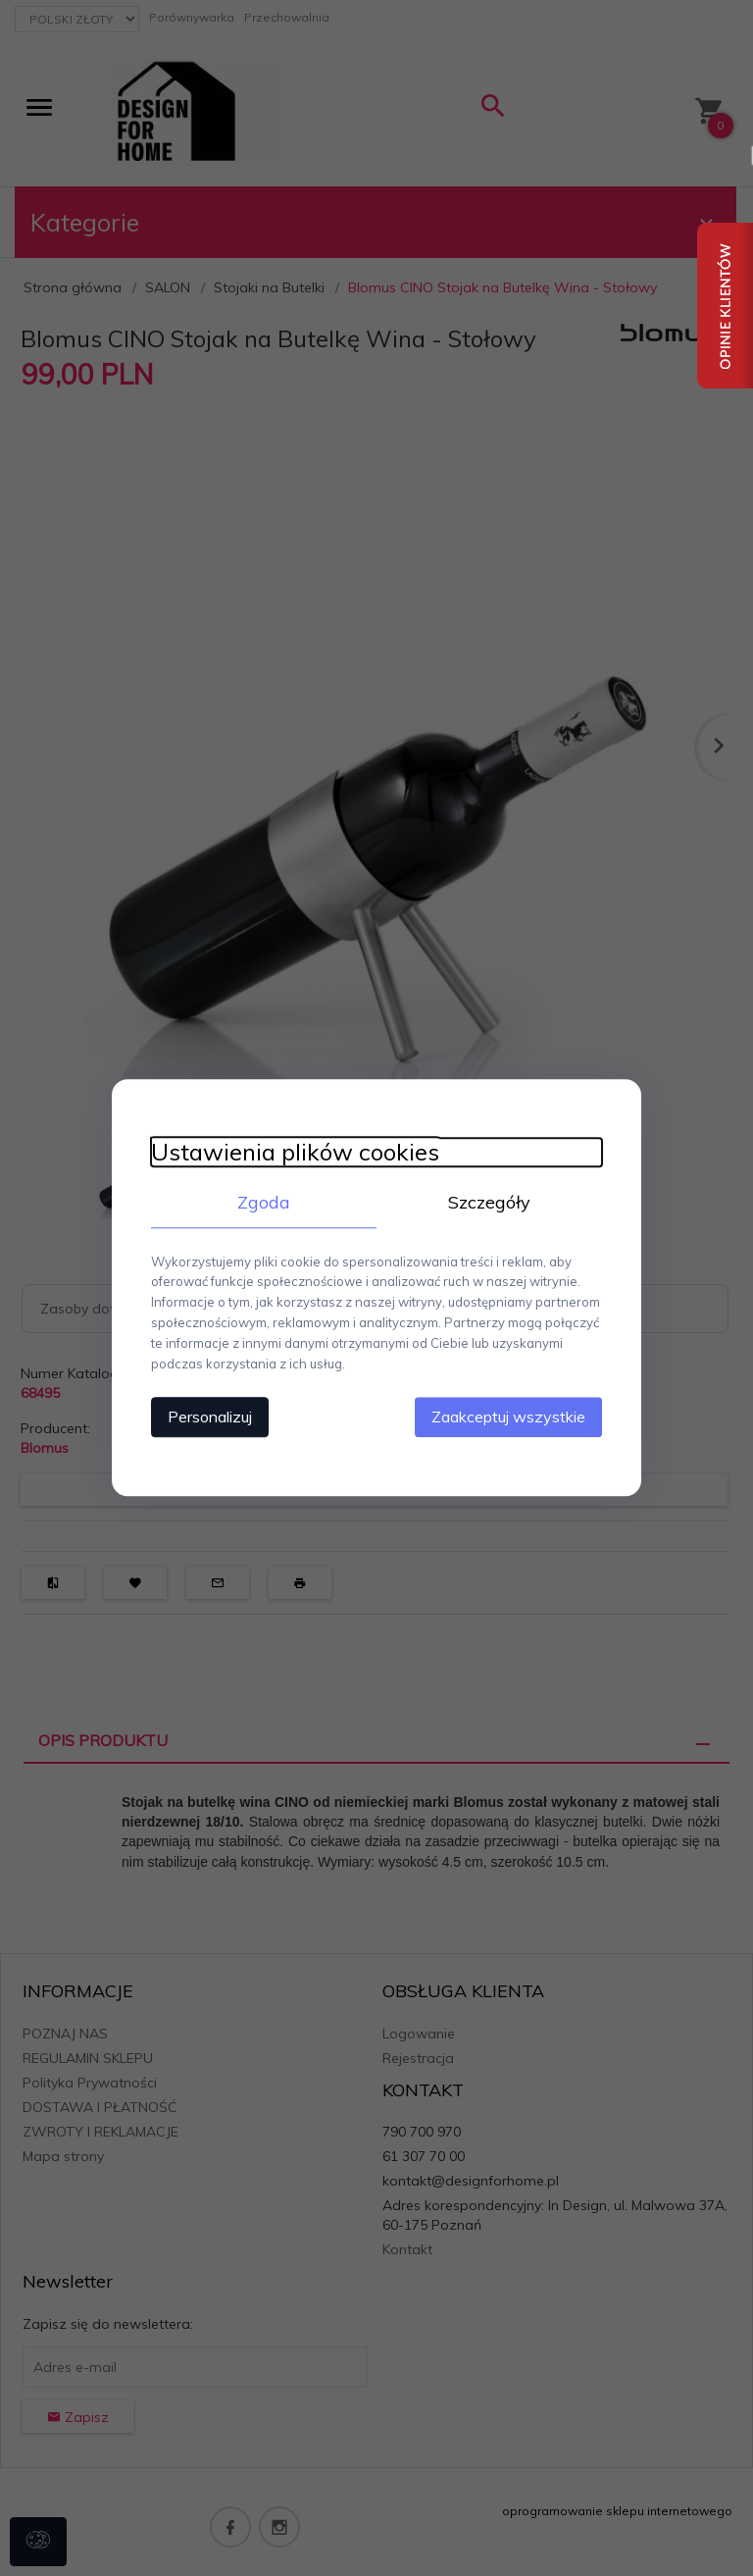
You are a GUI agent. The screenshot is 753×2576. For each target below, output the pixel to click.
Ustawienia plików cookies (295, 1152)
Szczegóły (489, 1202)
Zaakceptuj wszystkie (508, 1417)
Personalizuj (210, 1417)
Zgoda (263, 1202)
